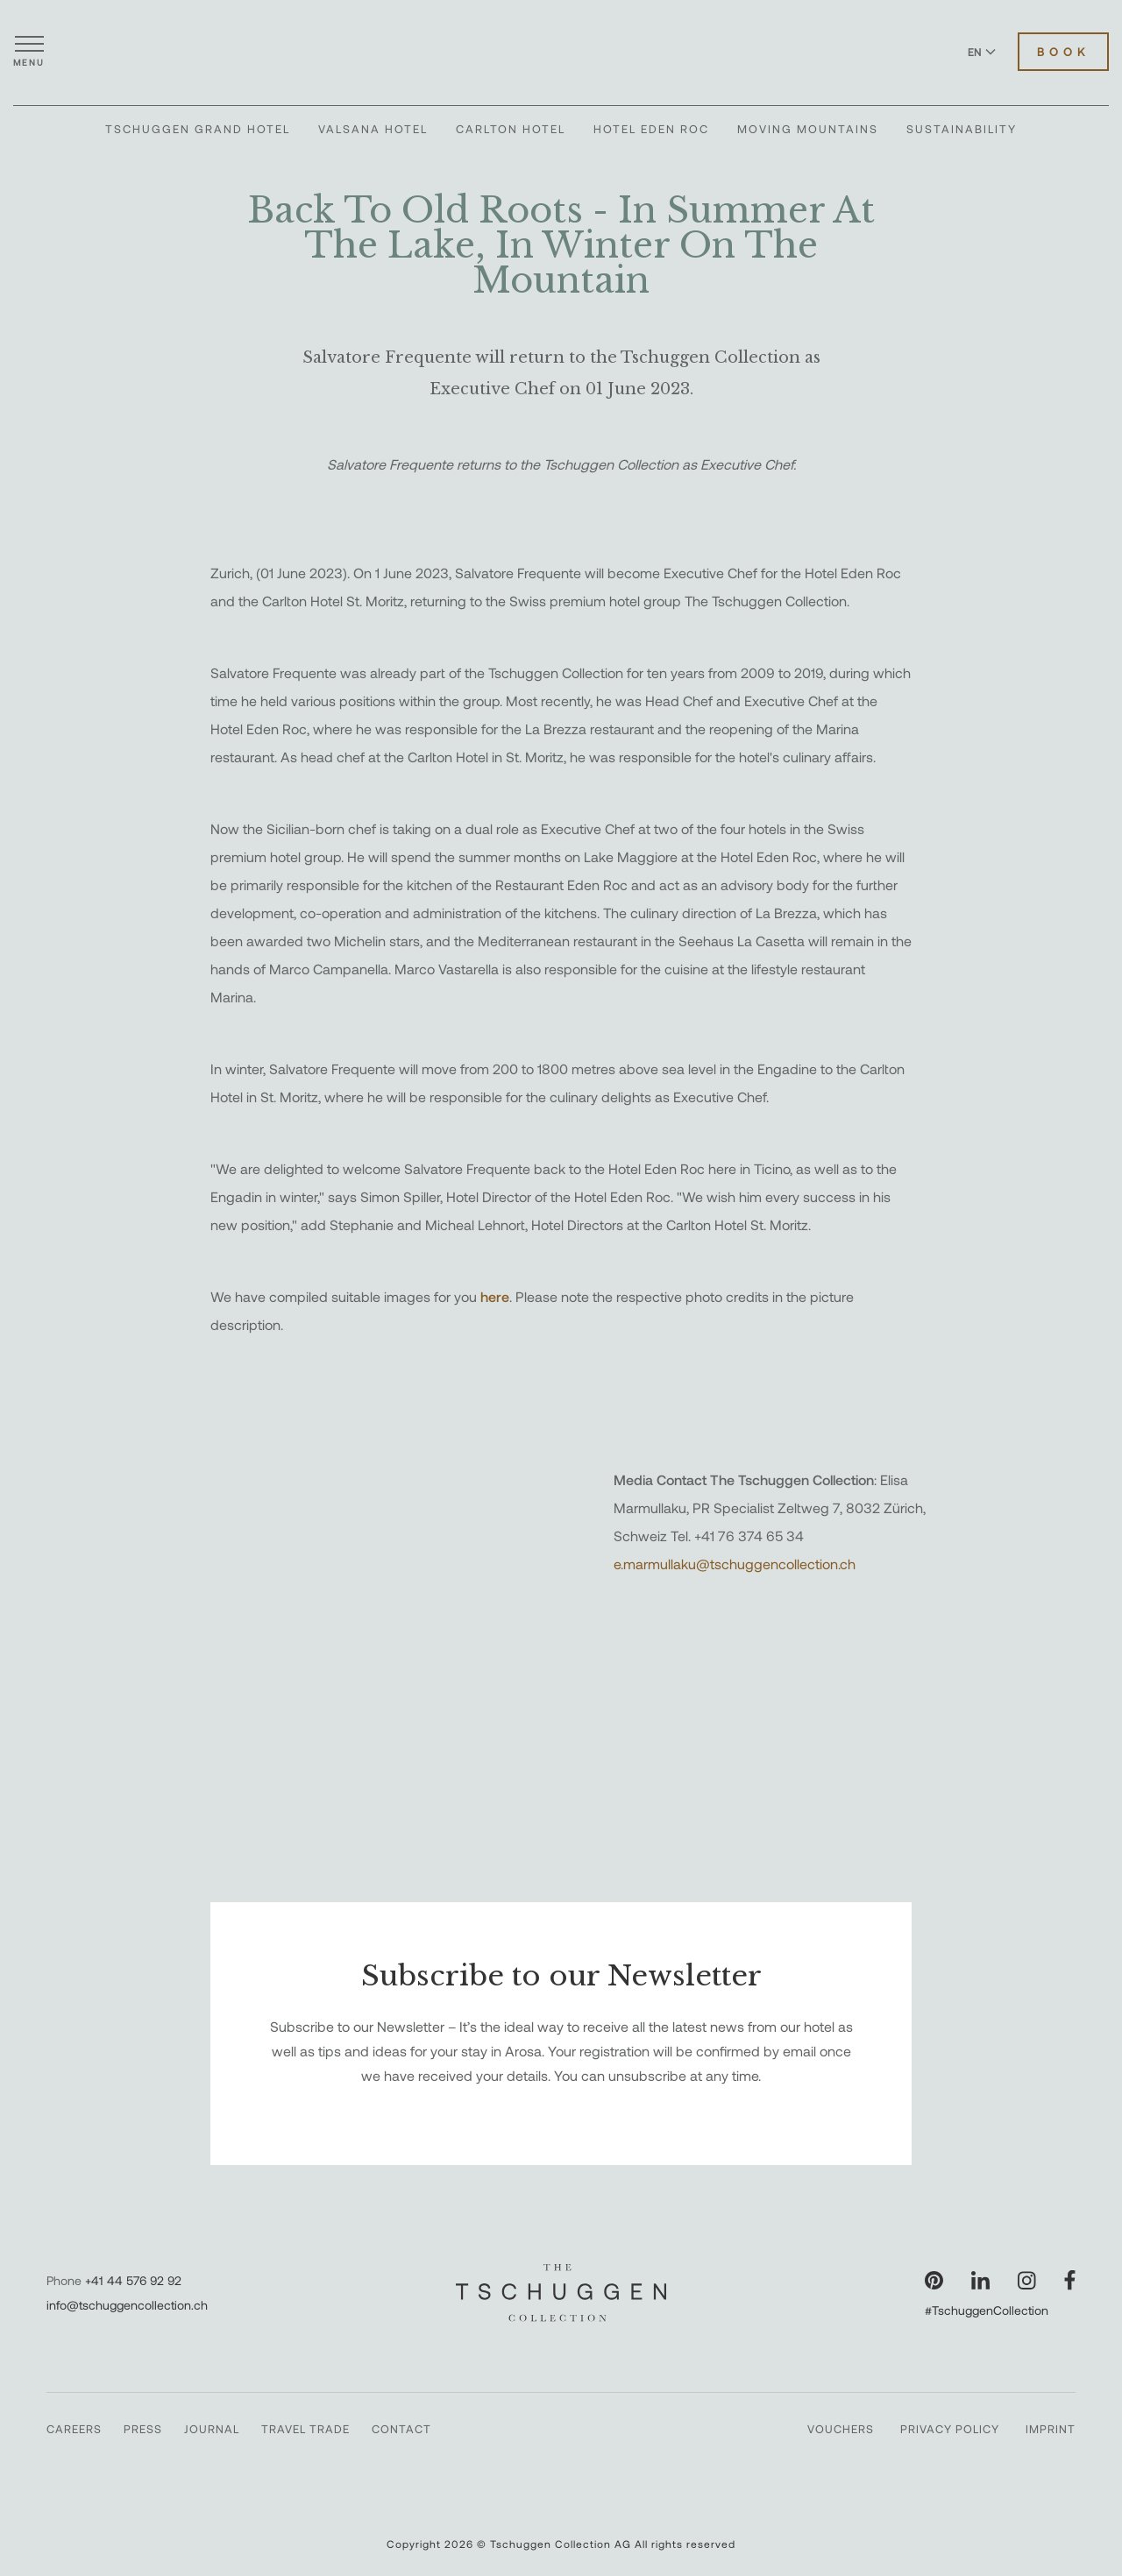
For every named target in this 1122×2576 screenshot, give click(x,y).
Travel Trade (305, 2429)
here (494, 1296)
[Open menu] (29, 51)
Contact (401, 2429)
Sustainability (961, 129)
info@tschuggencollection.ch (127, 2304)
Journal (211, 2429)
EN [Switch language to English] (982, 52)
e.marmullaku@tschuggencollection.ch (735, 1563)
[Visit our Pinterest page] (934, 2280)
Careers (74, 2429)
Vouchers (840, 2429)
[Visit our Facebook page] (1070, 2280)
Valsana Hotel (373, 129)
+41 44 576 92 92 (133, 2280)
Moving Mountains (807, 129)
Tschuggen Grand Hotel (197, 129)
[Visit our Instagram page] (1027, 2280)
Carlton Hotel (510, 129)
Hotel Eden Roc (651, 129)
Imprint (1051, 2429)
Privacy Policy (949, 2429)
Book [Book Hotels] (1063, 52)
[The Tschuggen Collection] (561, 51)
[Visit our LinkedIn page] (980, 2280)
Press (143, 2429)
